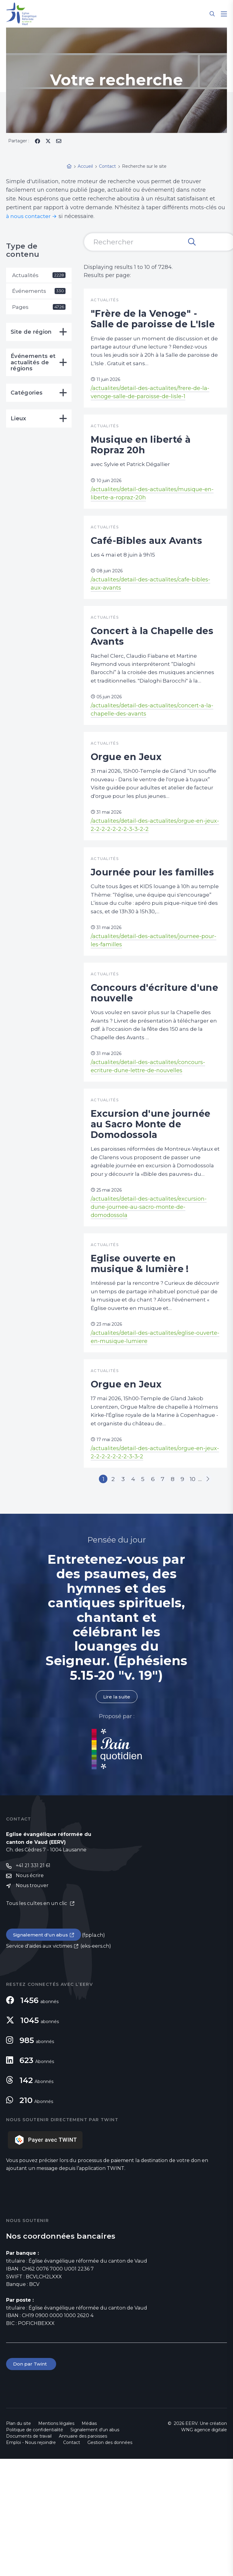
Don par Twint (31, 2481)
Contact (71, 2559)
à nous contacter (29, 216)
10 (195, 1594)
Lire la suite (116, 1812)
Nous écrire (30, 1992)
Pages (39, 308)
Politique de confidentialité (34, 2547)
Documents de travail (29, 2553)
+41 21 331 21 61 (33, 1982)
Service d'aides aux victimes (39, 2063)
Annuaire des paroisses (83, 2553)
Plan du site (18, 2540)
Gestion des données (109, 2559)
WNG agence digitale (204, 2547)
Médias (89, 2540)
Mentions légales (56, 2540)
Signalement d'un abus (41, 2051)
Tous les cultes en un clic (37, 2020)
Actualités (39, 275)
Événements (39, 291)
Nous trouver (32, 2002)
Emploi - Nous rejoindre (31, 2559)
